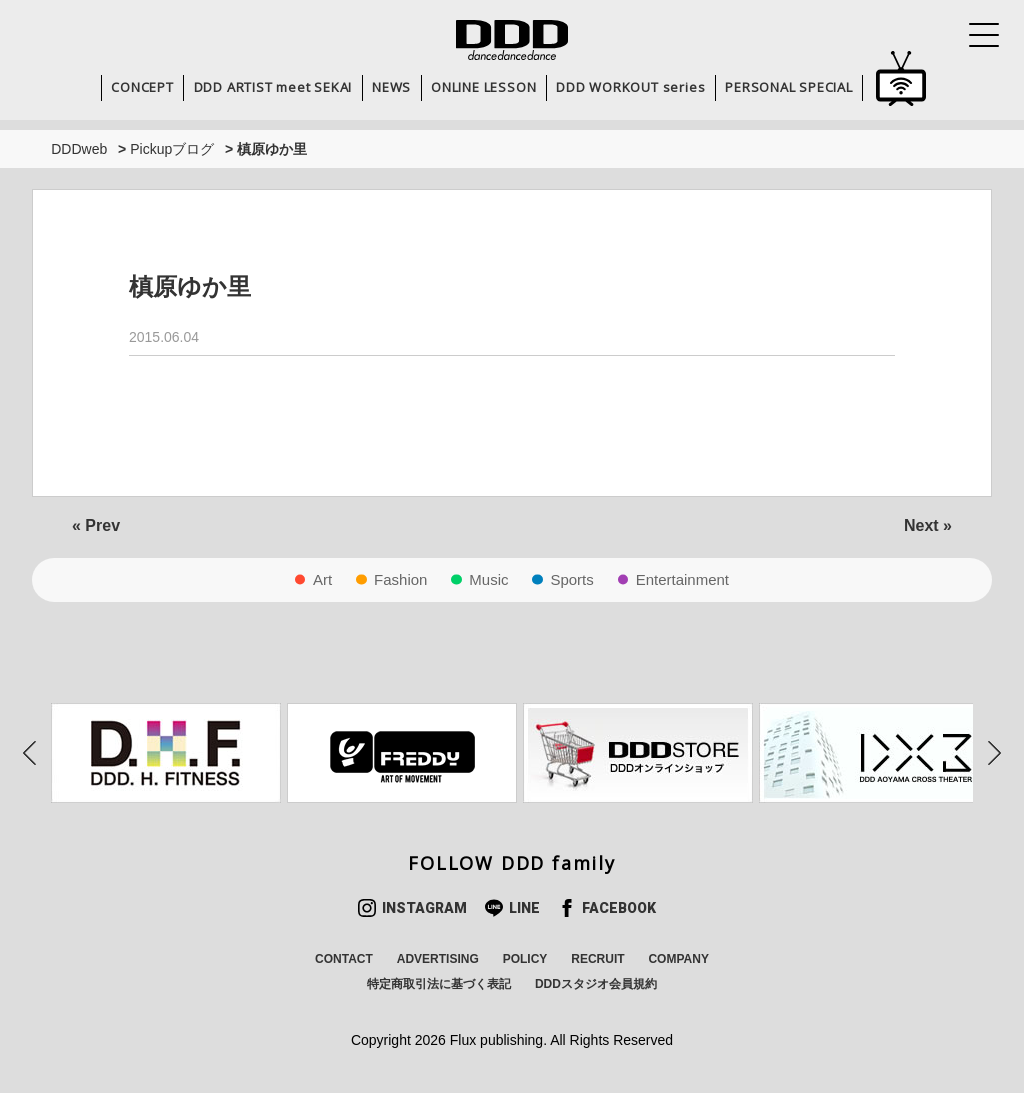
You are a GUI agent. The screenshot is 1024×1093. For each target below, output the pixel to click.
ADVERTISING (438, 959)
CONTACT (344, 959)
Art (322, 579)
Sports (571, 579)
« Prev (96, 525)
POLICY (525, 959)
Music (488, 579)
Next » (928, 525)
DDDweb (79, 149)
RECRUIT (597, 959)
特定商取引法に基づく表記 (439, 984)
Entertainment (682, 579)
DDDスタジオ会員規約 (596, 984)
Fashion (400, 579)
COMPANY (678, 959)
